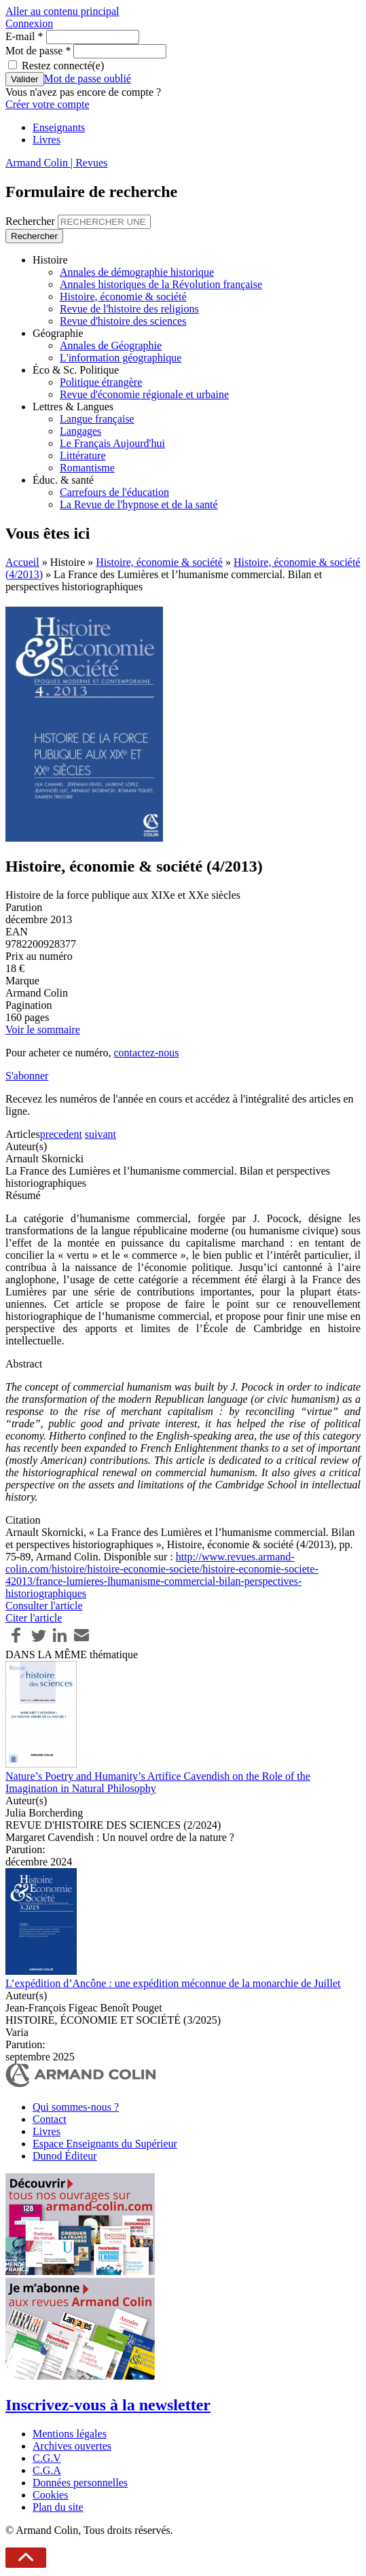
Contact (50, 2119)
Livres (46, 139)
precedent (61, 1134)
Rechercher (31, 221)
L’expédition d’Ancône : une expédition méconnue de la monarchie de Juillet (172, 1983)
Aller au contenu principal (62, 11)
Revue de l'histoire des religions (129, 309)
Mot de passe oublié (87, 78)
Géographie (58, 333)
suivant (100, 1134)
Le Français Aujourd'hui (112, 443)
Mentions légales (70, 2433)
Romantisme (87, 467)
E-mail (24, 36)
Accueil (22, 562)
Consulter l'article (44, 1605)
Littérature (83, 455)
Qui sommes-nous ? (76, 2107)
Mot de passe (38, 50)
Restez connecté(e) (63, 65)
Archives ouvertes (72, 2446)
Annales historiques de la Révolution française (161, 284)
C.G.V (47, 2458)
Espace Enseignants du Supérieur (105, 2143)
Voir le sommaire (42, 1029)
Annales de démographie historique (137, 272)
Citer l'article (33, 1618)
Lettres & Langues (73, 406)
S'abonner (26, 1075)
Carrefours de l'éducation (114, 492)
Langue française (97, 419)
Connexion (29, 23)
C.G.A (47, 2470)
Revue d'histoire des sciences (123, 321)
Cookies (50, 2495)
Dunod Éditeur (65, 2156)
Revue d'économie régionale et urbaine (144, 394)
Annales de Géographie (111, 345)
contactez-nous (146, 1052)
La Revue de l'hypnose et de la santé (139, 504)
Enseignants (59, 127)
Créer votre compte (47, 104)
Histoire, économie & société (123, 296)
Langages (80, 431)
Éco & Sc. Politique (76, 370)
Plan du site (58, 2507)
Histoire (50, 260)
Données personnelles (80, 2482)
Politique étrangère (101, 382)
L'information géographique (120, 357)
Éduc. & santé (63, 480)
